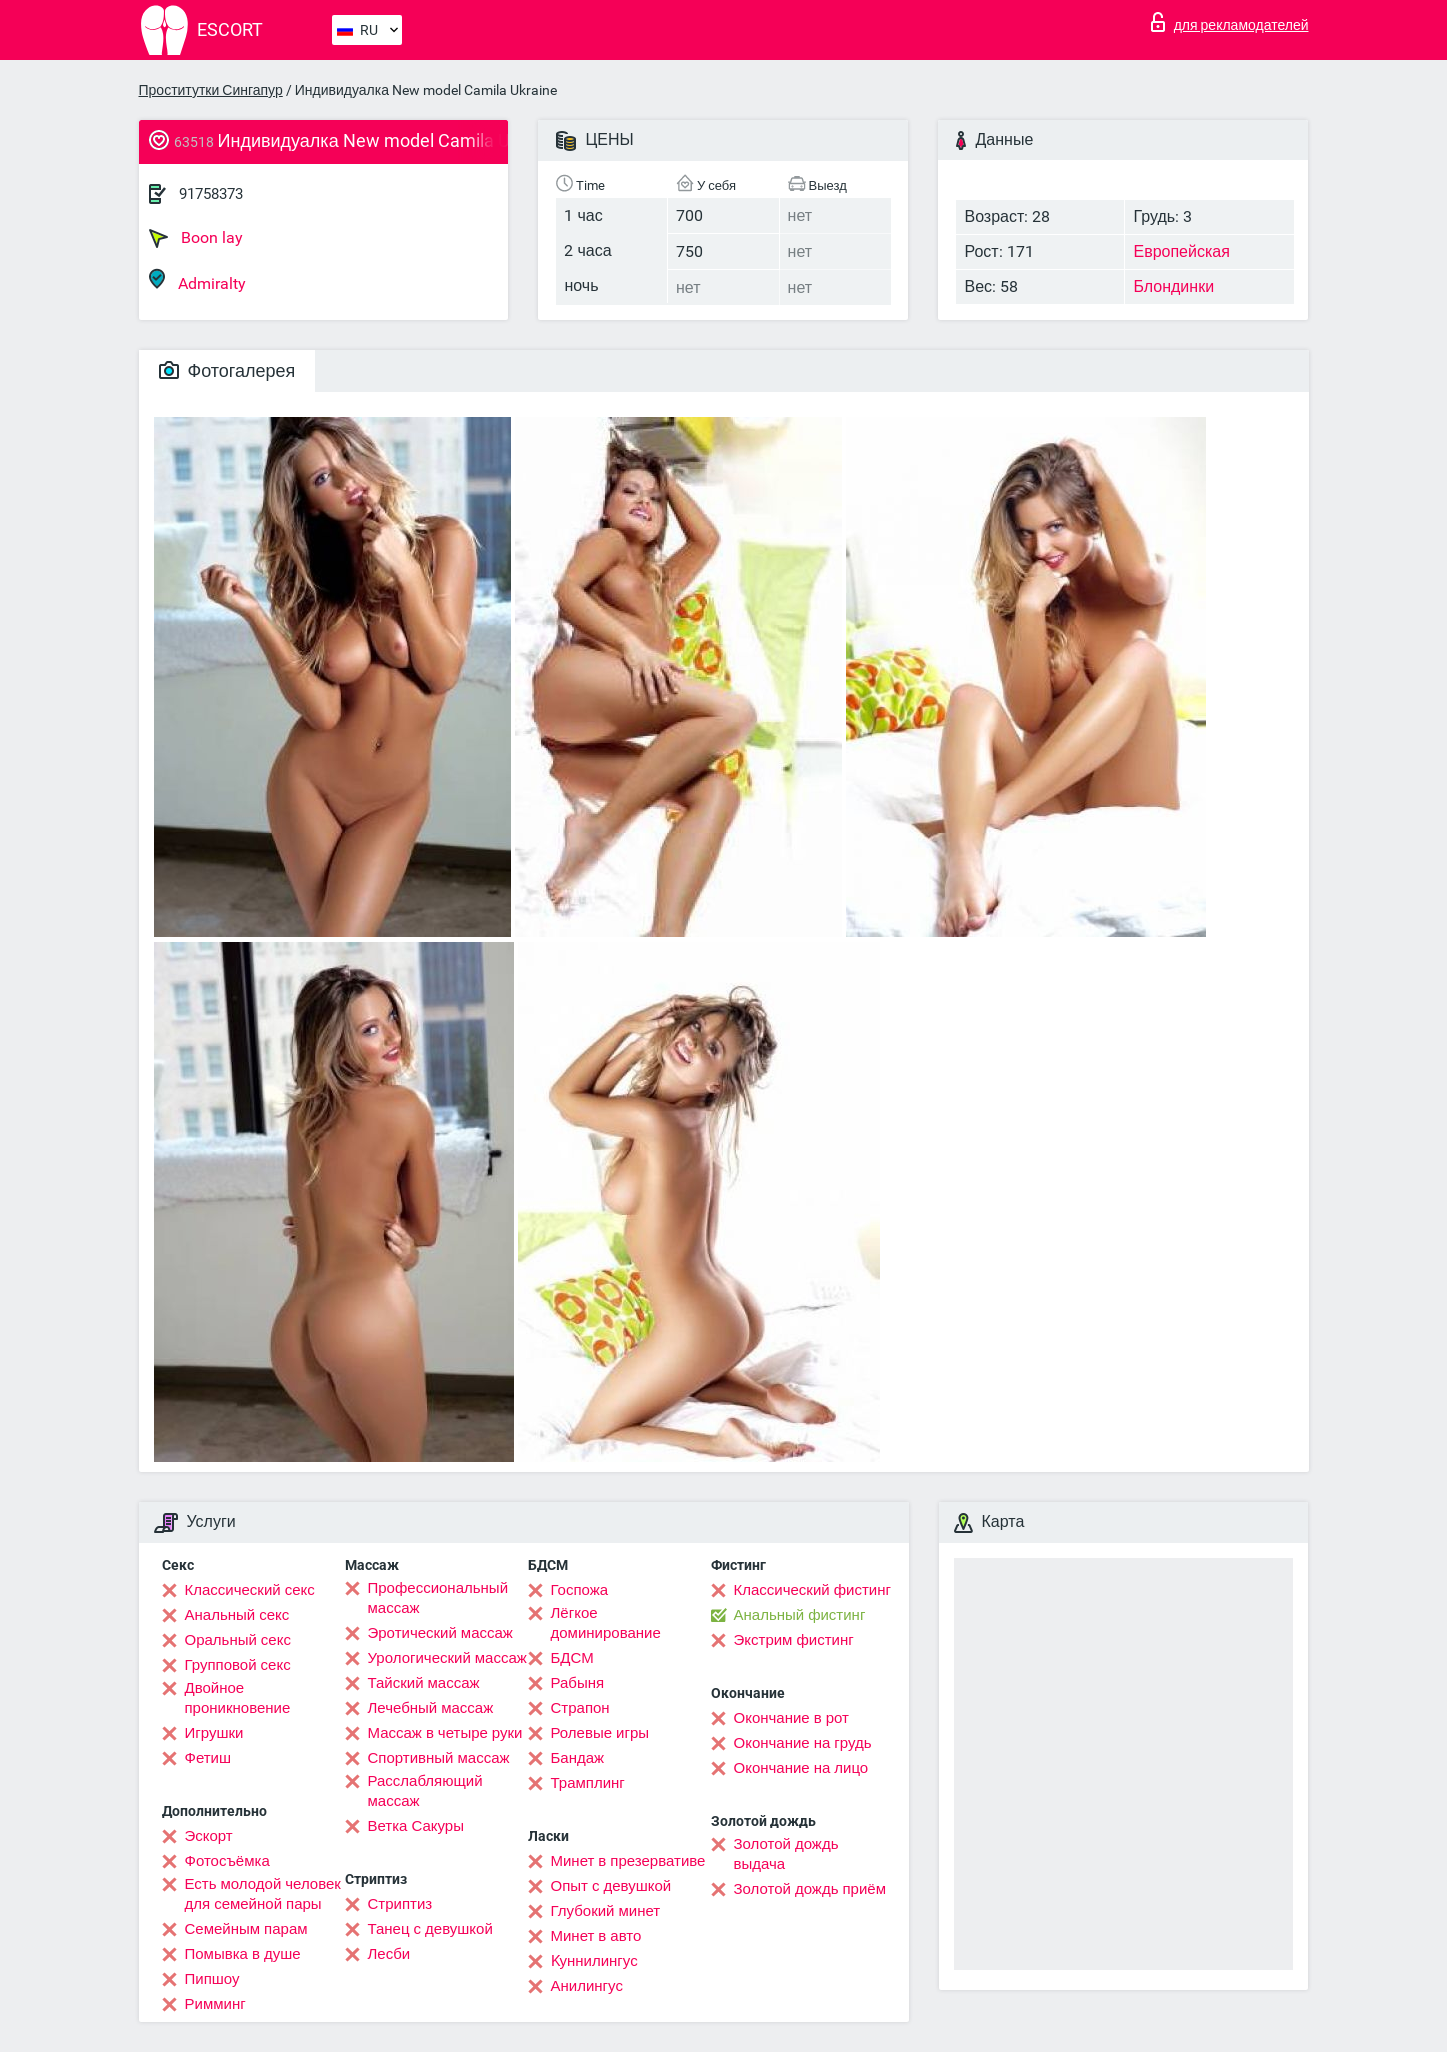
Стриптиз (400, 1904)
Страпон (580, 1708)
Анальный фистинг (800, 1615)
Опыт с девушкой (611, 1886)
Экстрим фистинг (794, 1640)
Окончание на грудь (803, 1743)
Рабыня (578, 1683)
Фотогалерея (227, 370)
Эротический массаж (440, 1633)
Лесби (389, 1954)
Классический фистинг (812, 1590)
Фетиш (208, 1758)
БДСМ (572, 1658)
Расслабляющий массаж (425, 1791)
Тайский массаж (424, 1683)
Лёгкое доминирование (606, 1623)
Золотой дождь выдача (786, 1854)
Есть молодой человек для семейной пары (263, 1894)
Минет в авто (596, 1936)
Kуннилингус (594, 1961)
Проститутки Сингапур (211, 90)
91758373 (211, 194)
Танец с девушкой (430, 1929)
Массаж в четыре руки (445, 1733)
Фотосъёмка (227, 1861)
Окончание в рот (791, 1718)
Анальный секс (237, 1615)
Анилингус (587, 1986)
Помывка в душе (243, 1954)
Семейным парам (246, 1929)
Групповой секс (238, 1665)
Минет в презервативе (628, 1861)
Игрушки (214, 1733)
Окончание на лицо (801, 1768)
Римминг (215, 2004)
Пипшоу (212, 1979)
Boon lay (196, 238)
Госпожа (580, 1590)
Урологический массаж (447, 1658)
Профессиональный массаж (438, 1598)
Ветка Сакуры (416, 1826)
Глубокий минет (606, 1911)
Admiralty (197, 280)
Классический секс (250, 1590)
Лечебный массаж (431, 1708)
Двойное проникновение (238, 1698)
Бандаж (578, 1758)
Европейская (1181, 251)
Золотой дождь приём (810, 1889)
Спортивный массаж (439, 1758)
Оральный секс (238, 1640)
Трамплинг (588, 1783)
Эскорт (209, 1836)
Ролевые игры (600, 1733)
